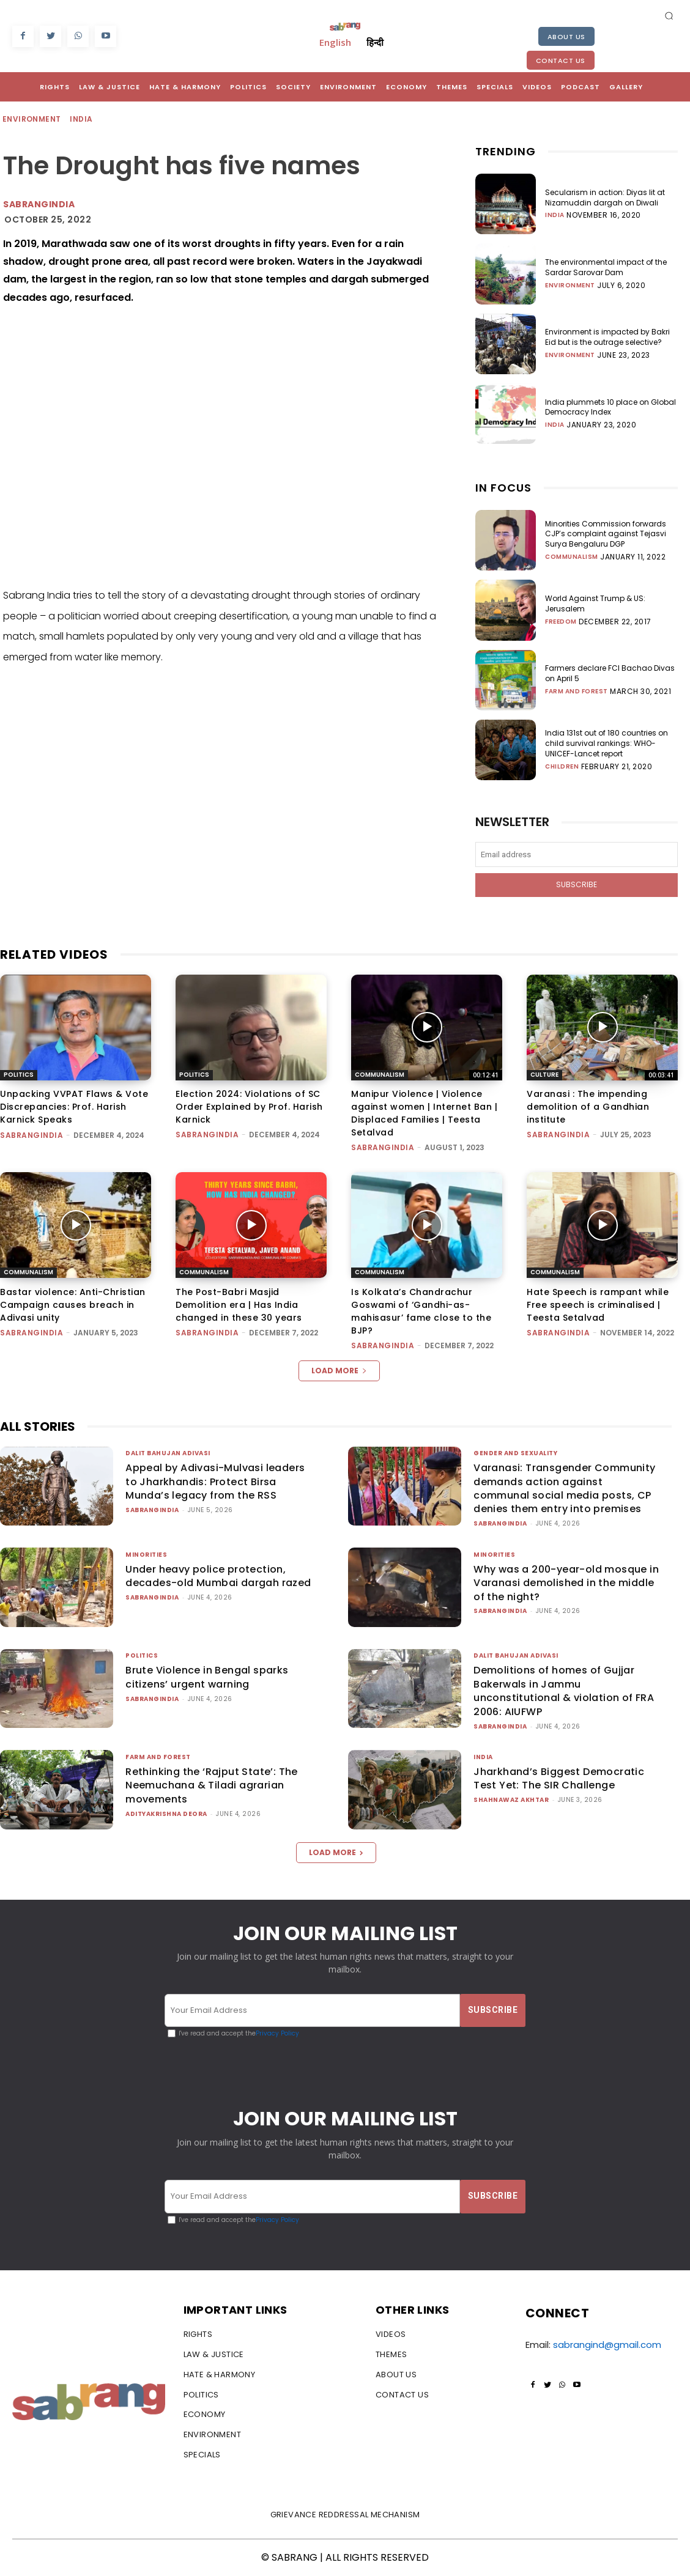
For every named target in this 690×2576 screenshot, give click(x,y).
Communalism (571, 557)
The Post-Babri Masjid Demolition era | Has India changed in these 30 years (239, 1305)
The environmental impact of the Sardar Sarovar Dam (606, 267)
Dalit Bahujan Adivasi (167, 1453)
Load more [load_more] (339, 1370)
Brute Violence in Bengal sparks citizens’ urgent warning (206, 1677)
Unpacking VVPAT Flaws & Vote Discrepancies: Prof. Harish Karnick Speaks (74, 1107)
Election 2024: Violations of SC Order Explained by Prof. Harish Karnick (249, 1107)
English (335, 42)
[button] (668, 15)
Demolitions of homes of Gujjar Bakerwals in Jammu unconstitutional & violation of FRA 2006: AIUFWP (563, 1690)
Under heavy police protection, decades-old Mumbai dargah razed (218, 1576)
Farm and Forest (576, 691)
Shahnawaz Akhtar (511, 1800)
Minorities (146, 1554)
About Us (566, 37)
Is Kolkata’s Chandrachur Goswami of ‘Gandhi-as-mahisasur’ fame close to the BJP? (421, 1311)
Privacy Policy (277, 2034)
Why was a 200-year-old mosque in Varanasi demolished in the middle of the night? (566, 1583)
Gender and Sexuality (515, 1453)
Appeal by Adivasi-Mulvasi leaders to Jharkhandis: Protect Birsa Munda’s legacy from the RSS (215, 1481)
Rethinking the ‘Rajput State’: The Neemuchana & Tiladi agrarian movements (211, 1785)
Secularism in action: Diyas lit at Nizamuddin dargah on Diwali (605, 197)
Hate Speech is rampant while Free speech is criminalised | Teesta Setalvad (598, 1305)
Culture (544, 1074)
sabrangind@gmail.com (607, 2344)
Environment (32, 119)
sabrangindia (39, 204)
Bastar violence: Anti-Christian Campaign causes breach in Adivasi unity (73, 1305)
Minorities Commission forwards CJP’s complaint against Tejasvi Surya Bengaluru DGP (605, 534)
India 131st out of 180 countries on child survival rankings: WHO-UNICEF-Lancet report (606, 743)
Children (562, 767)
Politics (19, 1074)
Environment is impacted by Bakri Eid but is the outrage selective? (607, 337)
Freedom (561, 622)
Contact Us (560, 60)
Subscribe (576, 884)
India (81, 119)
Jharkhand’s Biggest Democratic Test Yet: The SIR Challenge (558, 1778)
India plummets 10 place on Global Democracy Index (610, 407)
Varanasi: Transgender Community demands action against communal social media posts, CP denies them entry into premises (564, 1488)
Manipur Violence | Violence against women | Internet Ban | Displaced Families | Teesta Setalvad (424, 1113)
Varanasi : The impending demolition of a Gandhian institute (588, 1107)
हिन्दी (375, 42)
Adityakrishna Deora (166, 1813)
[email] (576, 854)
